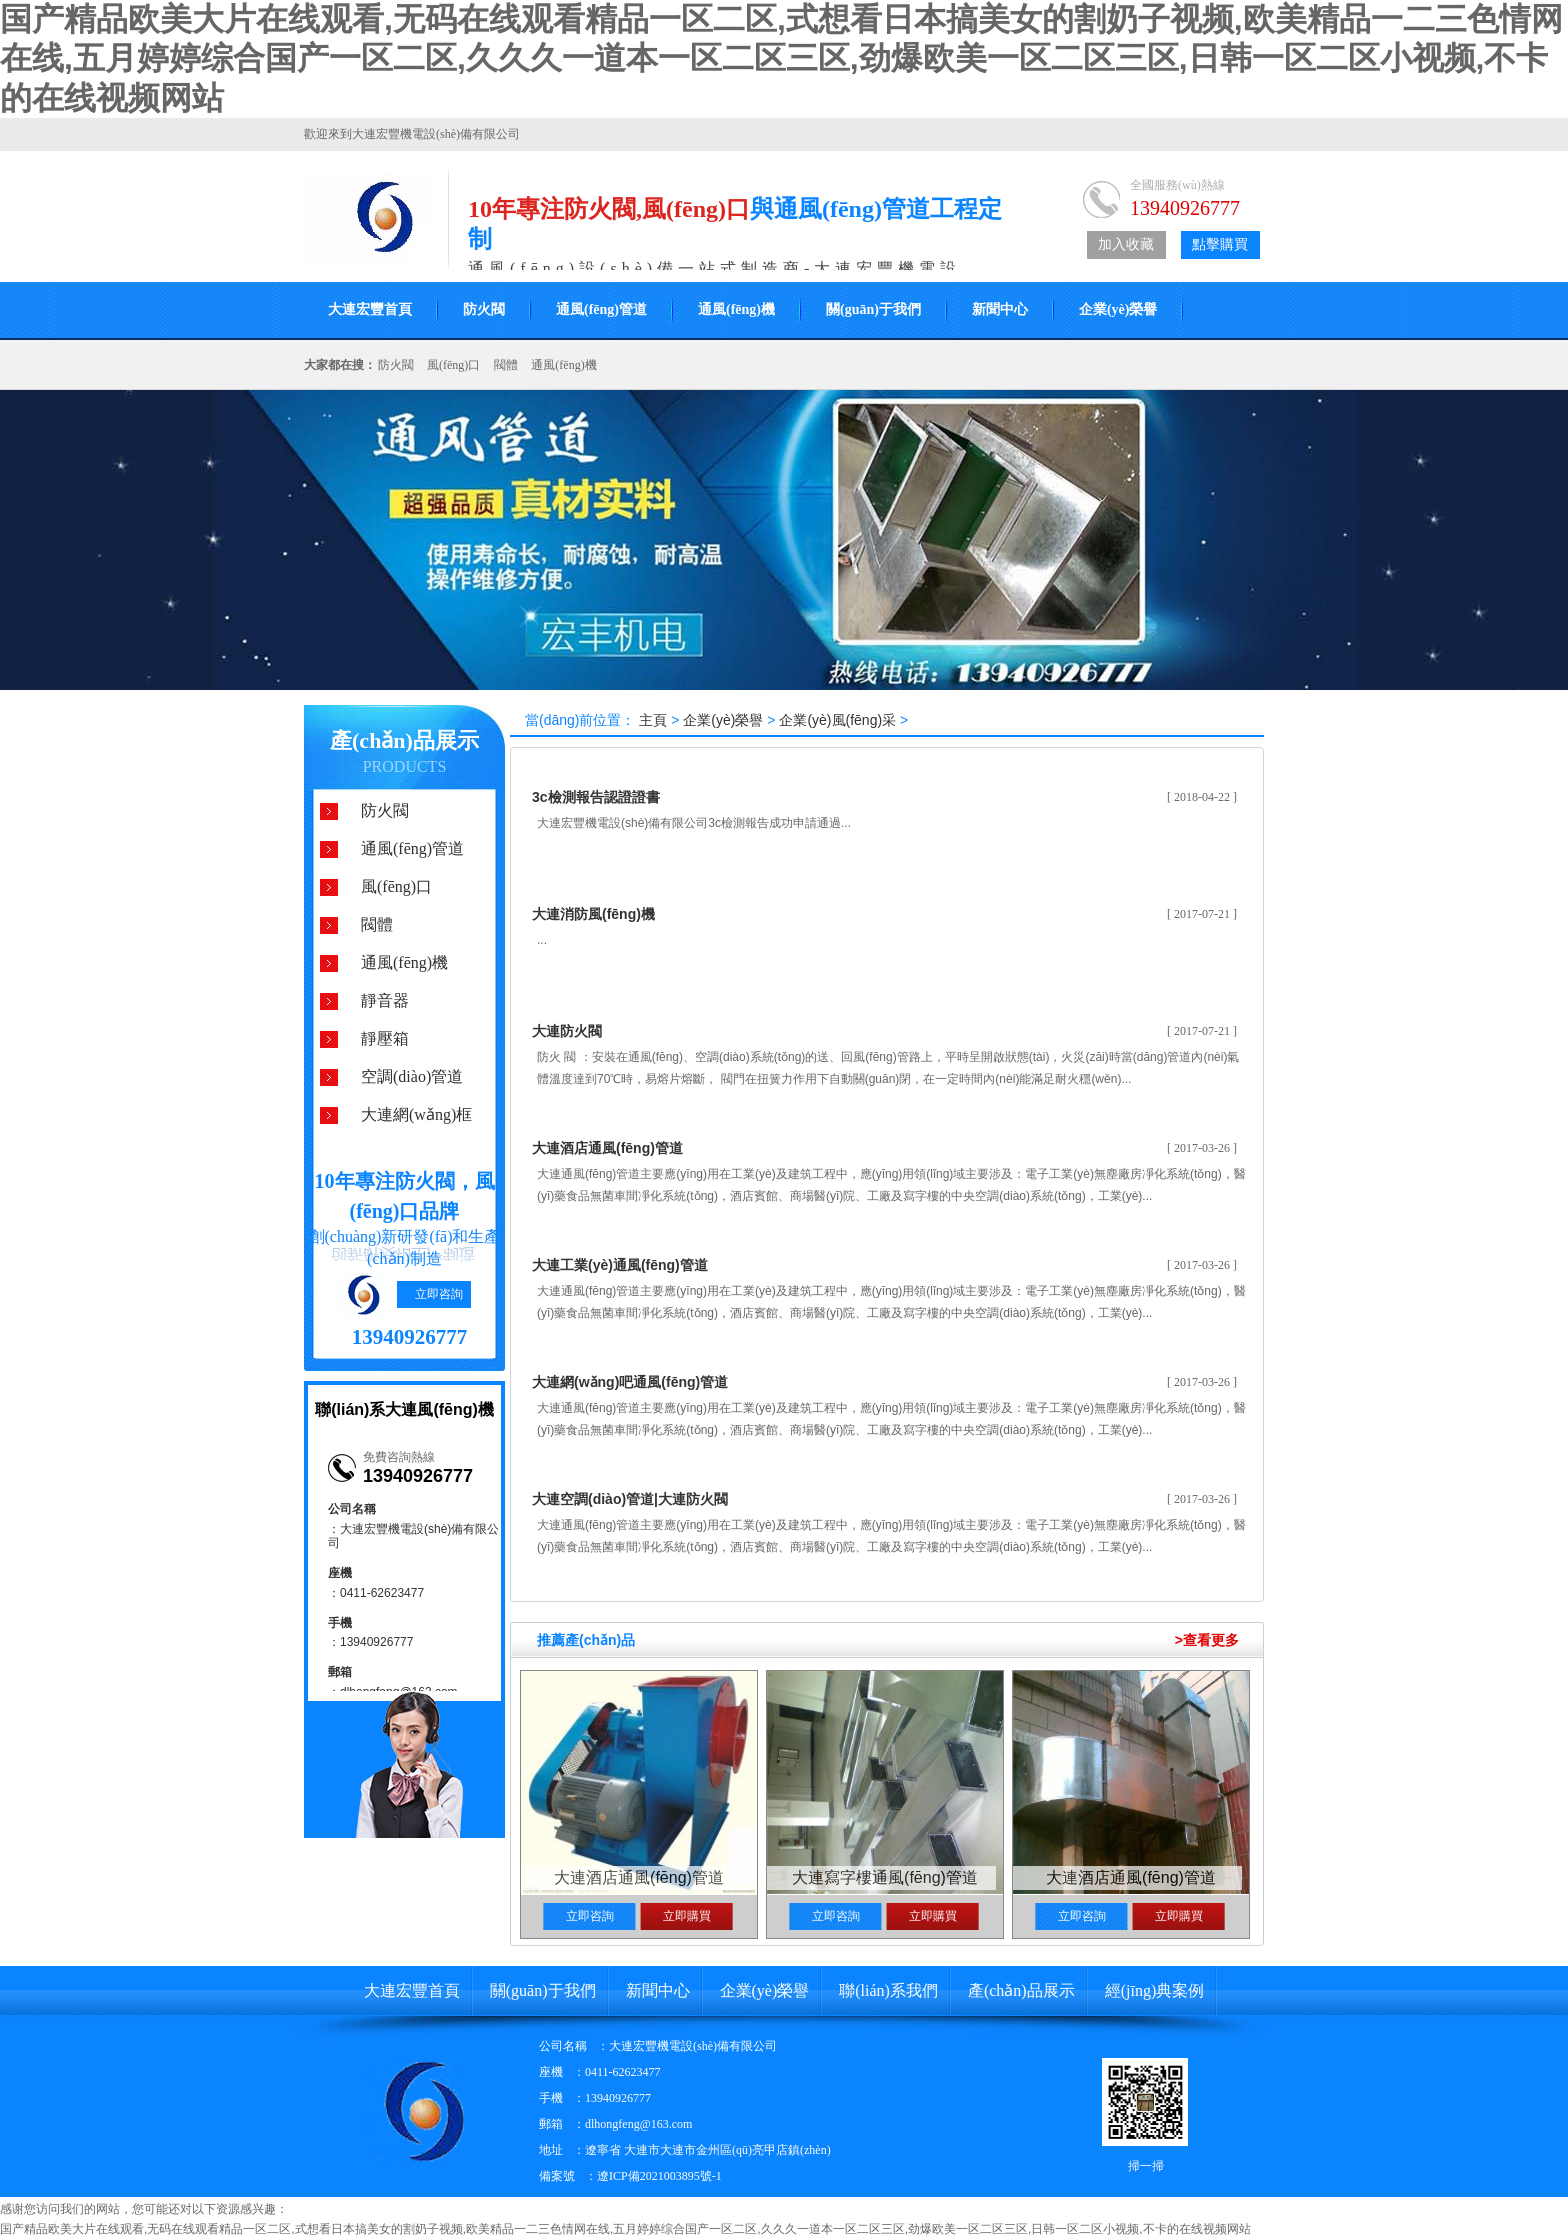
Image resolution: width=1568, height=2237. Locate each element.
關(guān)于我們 (873, 309)
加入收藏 (1126, 244)
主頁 (653, 720)
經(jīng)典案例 (1155, 1990)
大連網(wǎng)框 (416, 1114)
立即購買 (687, 1916)
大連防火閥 (567, 1031)
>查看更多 (1207, 1640)
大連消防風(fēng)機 (593, 914)
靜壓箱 (385, 1038)
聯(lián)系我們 (888, 1990)
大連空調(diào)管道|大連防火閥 (630, 1499)
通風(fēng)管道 (601, 309)
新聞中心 (1000, 309)
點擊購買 (1220, 244)
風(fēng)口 (453, 365)
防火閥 (484, 309)
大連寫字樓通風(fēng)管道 (885, 1877)
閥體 (506, 365)
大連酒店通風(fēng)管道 (607, 1148)
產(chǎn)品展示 (404, 740)
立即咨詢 (439, 1294)
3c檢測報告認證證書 (596, 797)
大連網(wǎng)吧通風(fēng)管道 (630, 1382)
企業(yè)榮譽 (1118, 309)
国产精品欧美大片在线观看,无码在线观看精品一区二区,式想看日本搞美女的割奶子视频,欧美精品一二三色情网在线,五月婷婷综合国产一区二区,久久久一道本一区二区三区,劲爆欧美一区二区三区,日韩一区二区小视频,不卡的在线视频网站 (781, 58)
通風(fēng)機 (736, 309)
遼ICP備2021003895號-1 (659, 2176)
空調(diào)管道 (412, 1076)
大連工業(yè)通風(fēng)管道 (620, 1265)
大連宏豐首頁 (370, 309)
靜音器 (385, 1000)
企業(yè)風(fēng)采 (837, 720)
